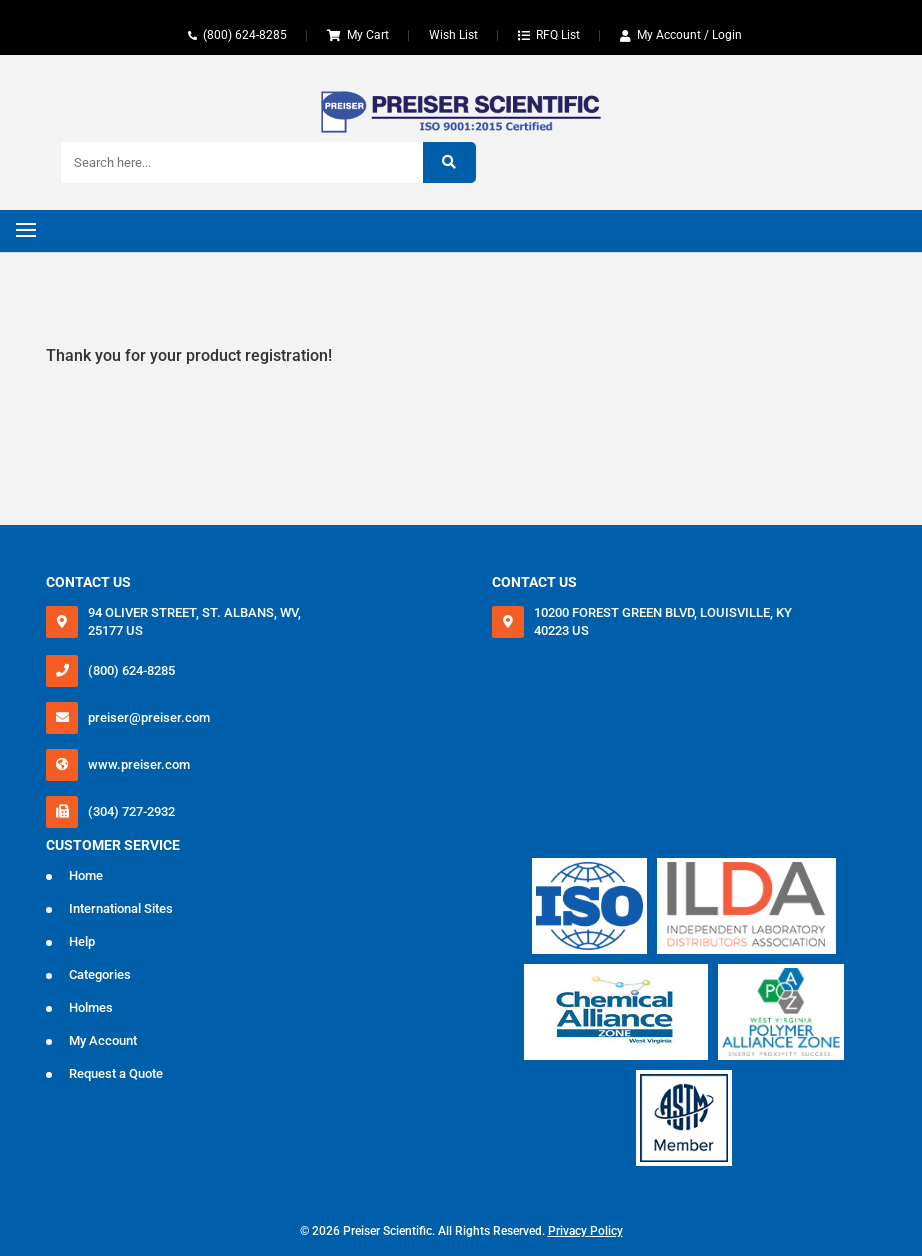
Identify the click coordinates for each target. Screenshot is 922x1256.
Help (82, 941)
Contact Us (88, 582)
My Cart (368, 35)
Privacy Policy (585, 1231)
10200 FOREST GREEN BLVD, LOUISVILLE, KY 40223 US (663, 621)
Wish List (453, 35)
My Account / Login (689, 35)
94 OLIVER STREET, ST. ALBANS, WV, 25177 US (194, 621)
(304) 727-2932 (131, 811)
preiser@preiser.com (149, 717)
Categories (100, 974)
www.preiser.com (139, 764)
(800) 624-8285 (245, 35)
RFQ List (558, 35)
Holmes (91, 1007)
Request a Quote (116, 1073)
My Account (103, 1040)
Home (86, 875)
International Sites (121, 908)
